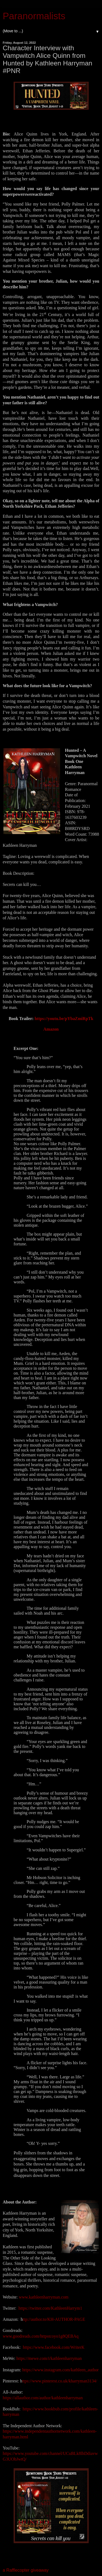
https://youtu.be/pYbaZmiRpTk (64, 1018)
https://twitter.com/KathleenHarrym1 (50, 2308)
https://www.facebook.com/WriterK (54, 2347)
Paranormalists (34, 16)
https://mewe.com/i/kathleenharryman (49, 2358)
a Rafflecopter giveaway (26, 2570)
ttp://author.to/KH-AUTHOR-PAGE (54, 2319)
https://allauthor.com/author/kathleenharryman (43, 2397)
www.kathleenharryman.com (44, 2297)
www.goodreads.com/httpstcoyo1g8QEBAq (41, 2336)
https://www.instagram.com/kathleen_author (60, 2369)
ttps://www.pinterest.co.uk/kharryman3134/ (59, 2381)
